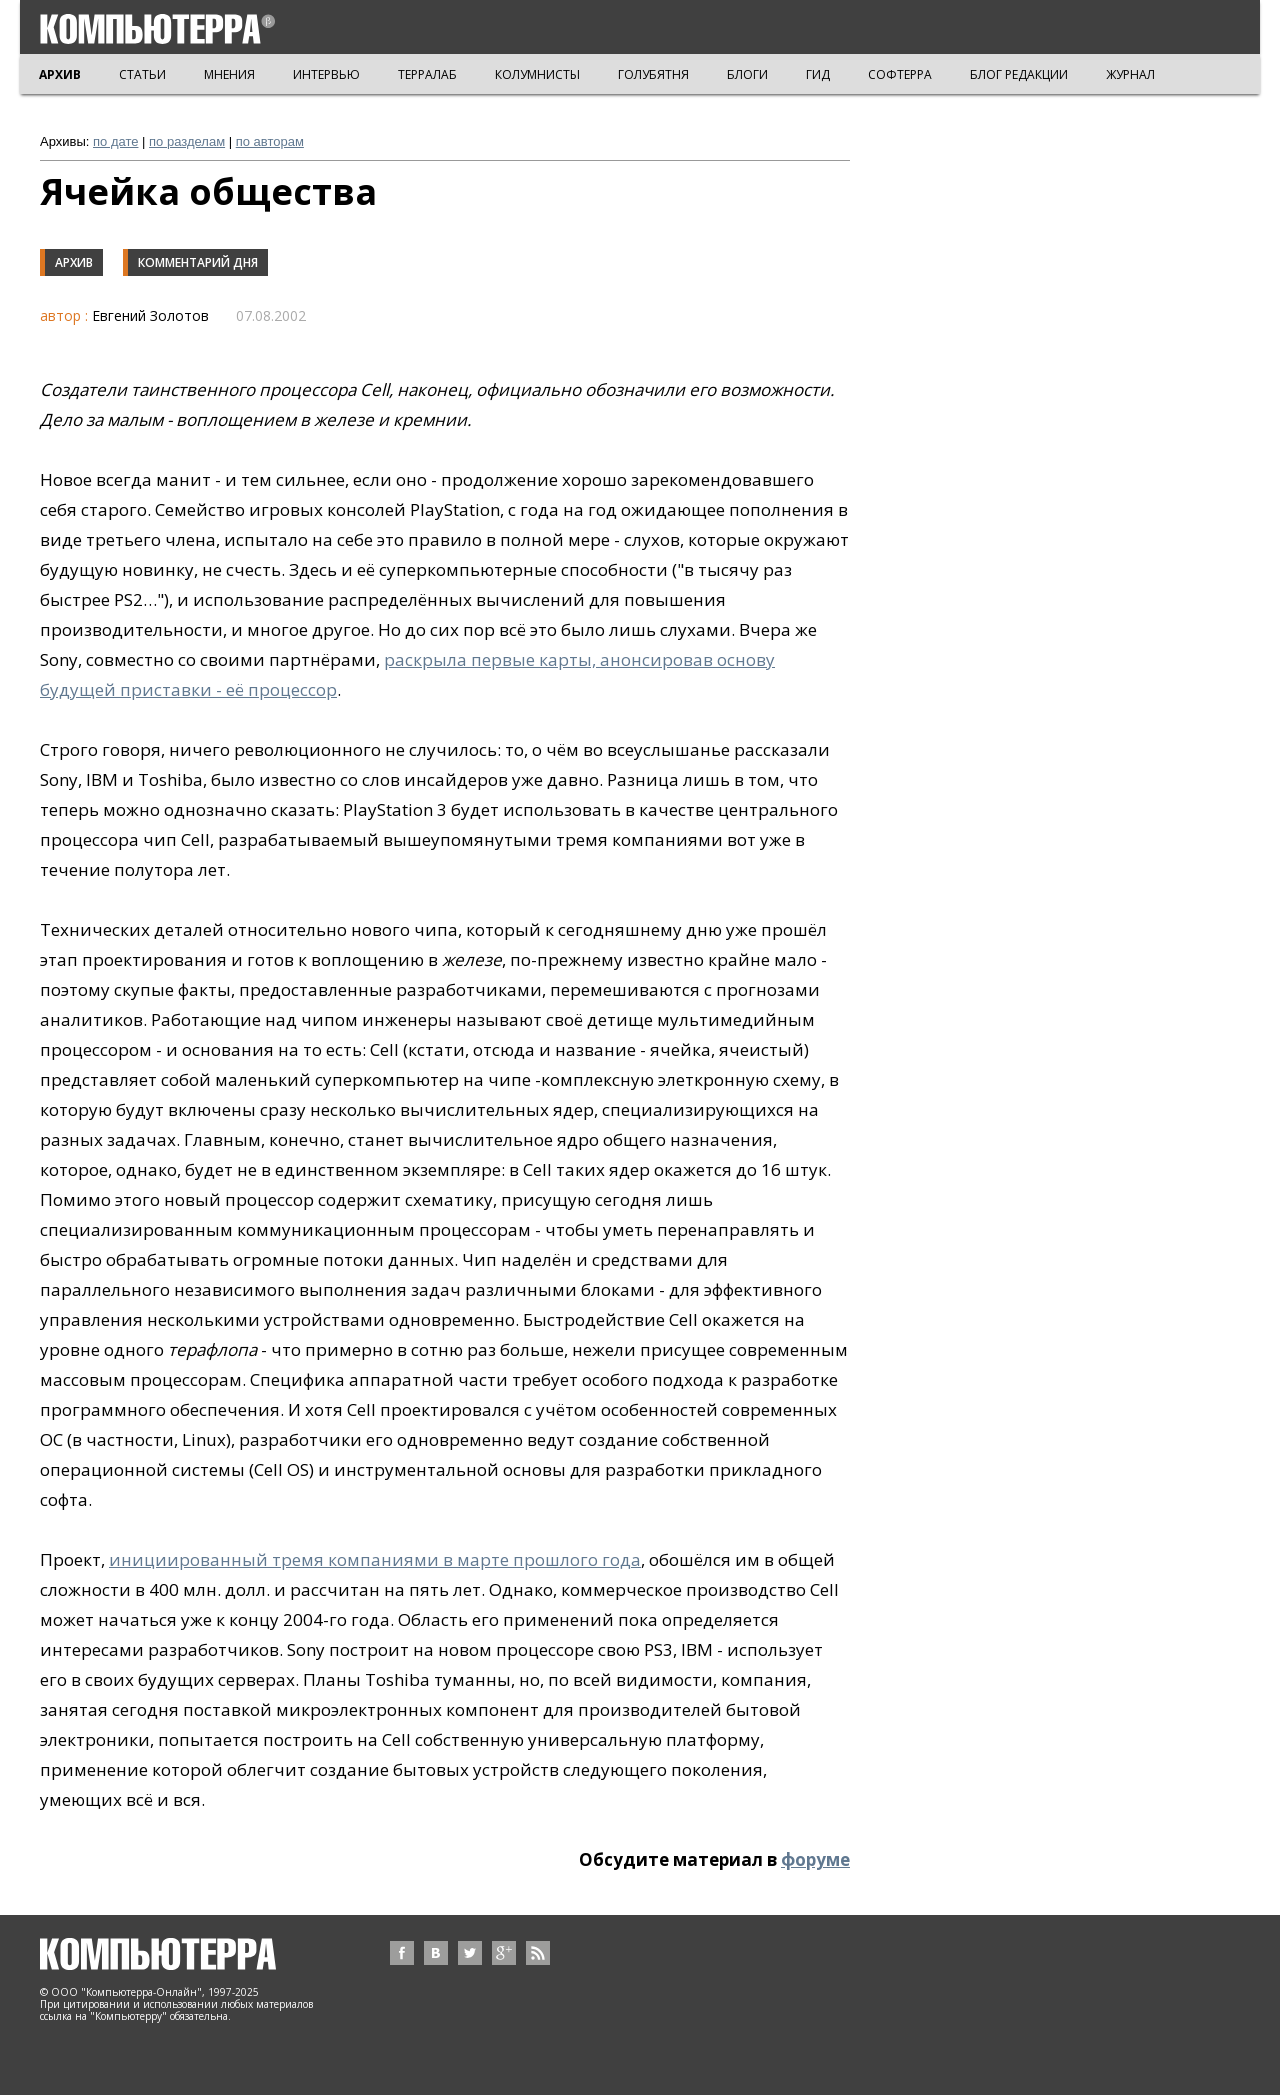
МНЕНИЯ (229, 74)
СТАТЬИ (142, 74)
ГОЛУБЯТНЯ (653, 74)
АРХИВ (60, 74)
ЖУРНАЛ (1130, 74)
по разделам (187, 141)
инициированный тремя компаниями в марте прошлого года (375, 1559)
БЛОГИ (747, 74)
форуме (815, 1859)
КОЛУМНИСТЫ (537, 74)
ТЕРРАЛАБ (427, 74)
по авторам (270, 141)
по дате (115, 141)
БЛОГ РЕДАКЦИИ (1019, 74)
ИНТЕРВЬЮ (326, 74)
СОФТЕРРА (900, 74)
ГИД (818, 74)
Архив (74, 262)
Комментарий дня (198, 262)
